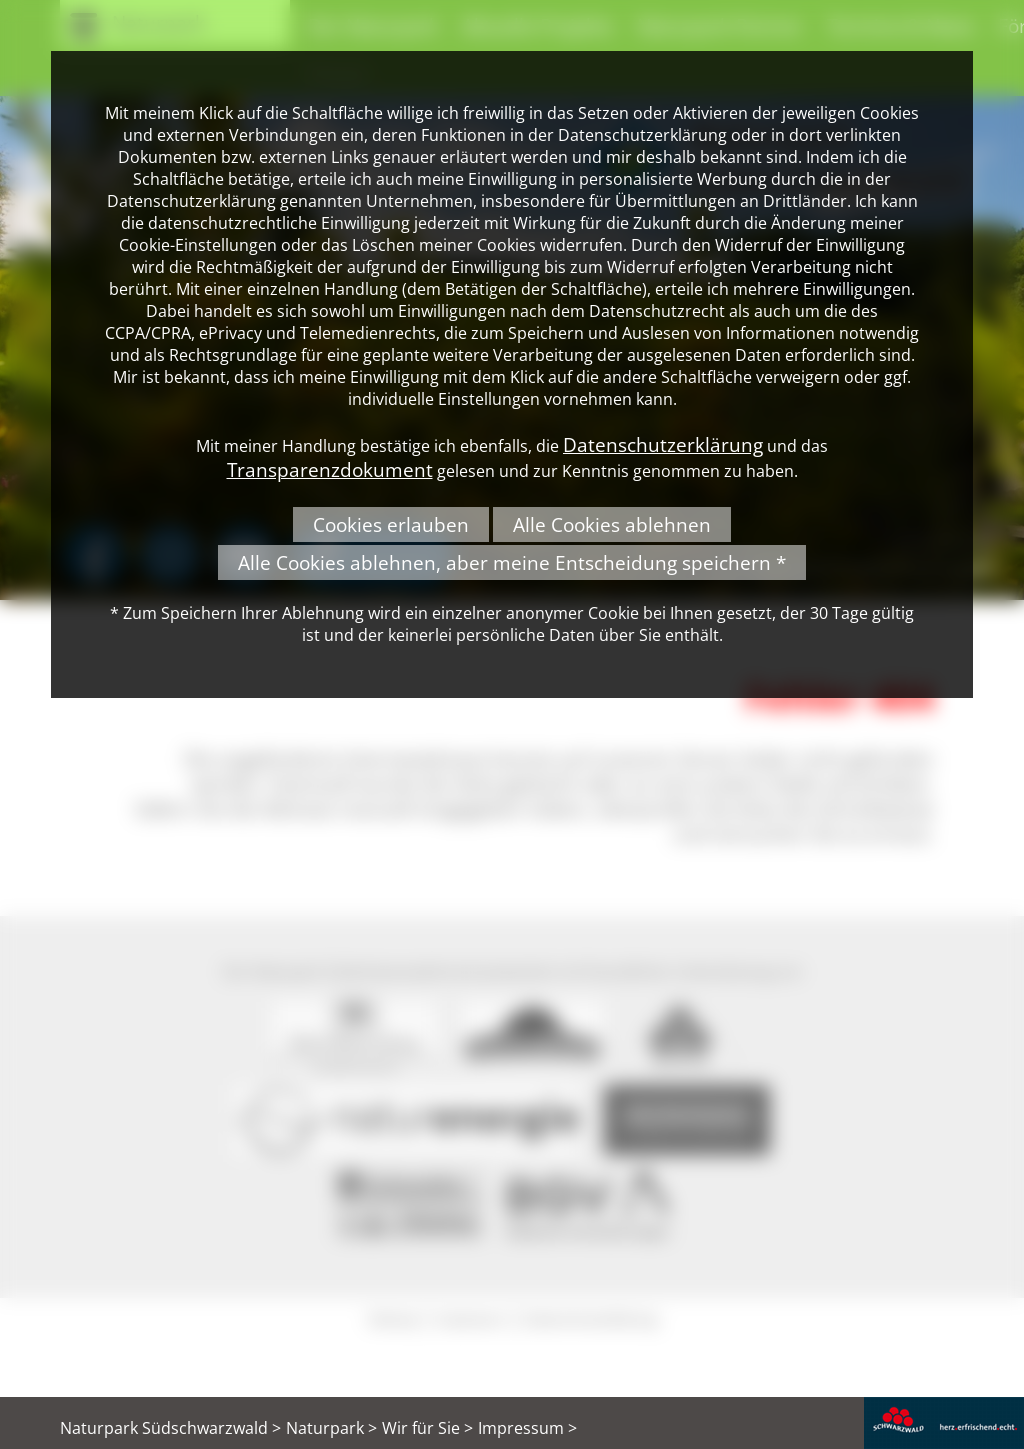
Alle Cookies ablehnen (612, 524)
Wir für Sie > (427, 1428)
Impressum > (527, 1428)
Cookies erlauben (391, 524)
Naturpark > (331, 1428)
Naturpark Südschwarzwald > (170, 1428)
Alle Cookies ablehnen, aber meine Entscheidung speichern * (512, 562)
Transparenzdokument (330, 469)
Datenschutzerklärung (663, 444)
